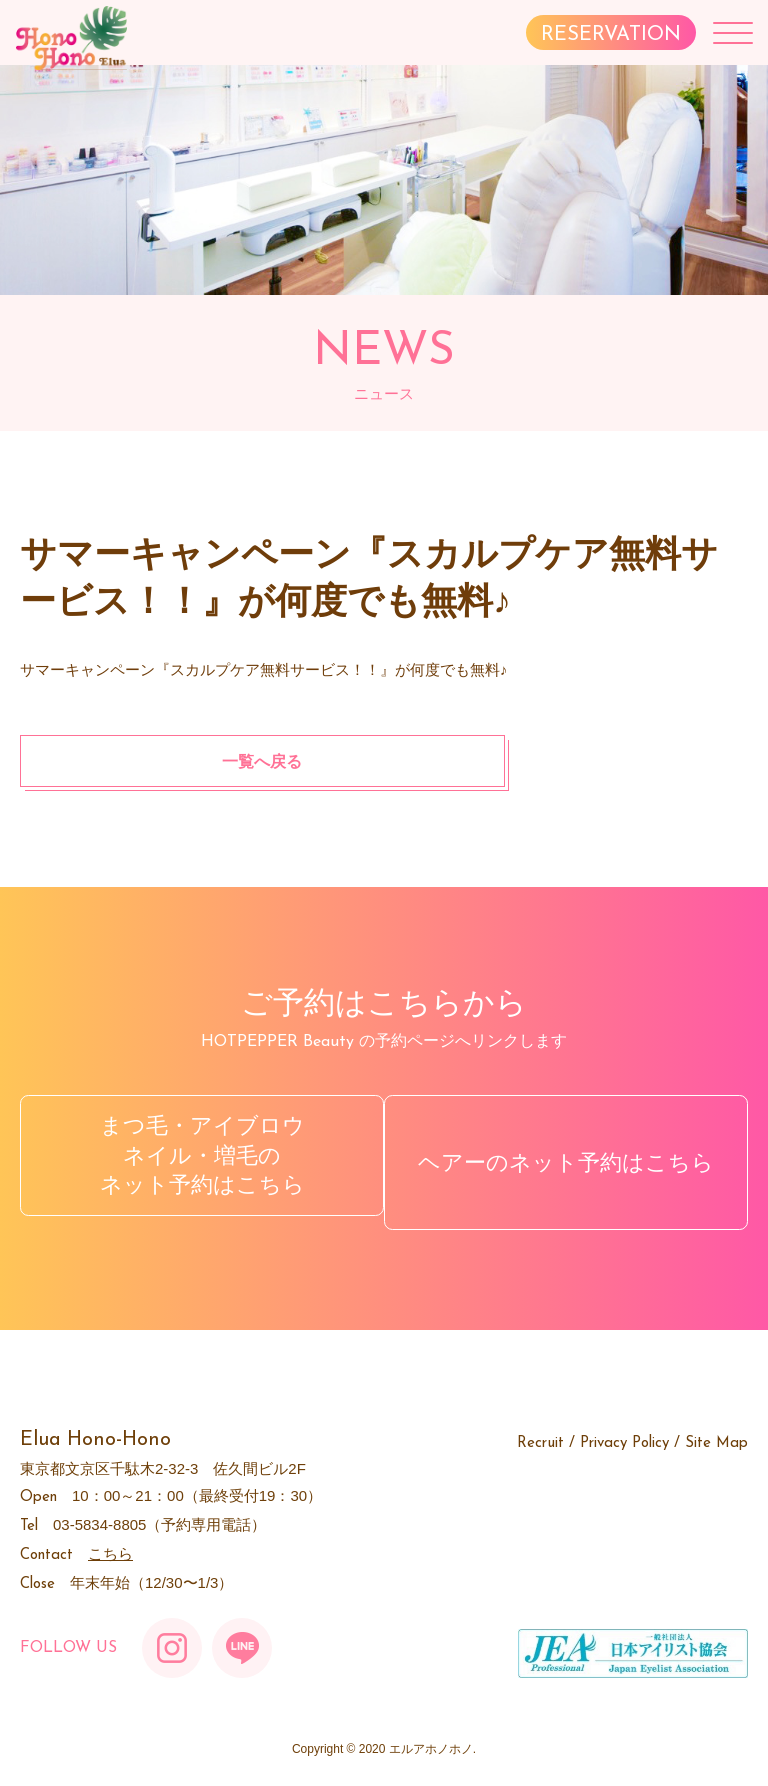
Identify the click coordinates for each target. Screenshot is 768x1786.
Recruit (540, 1429)
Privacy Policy (624, 1429)
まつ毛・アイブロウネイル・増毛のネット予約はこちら (197, 1155)
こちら (110, 1539)
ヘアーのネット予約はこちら (571, 1155)
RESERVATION (611, 35)
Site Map (716, 1429)
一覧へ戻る (149, 760)
